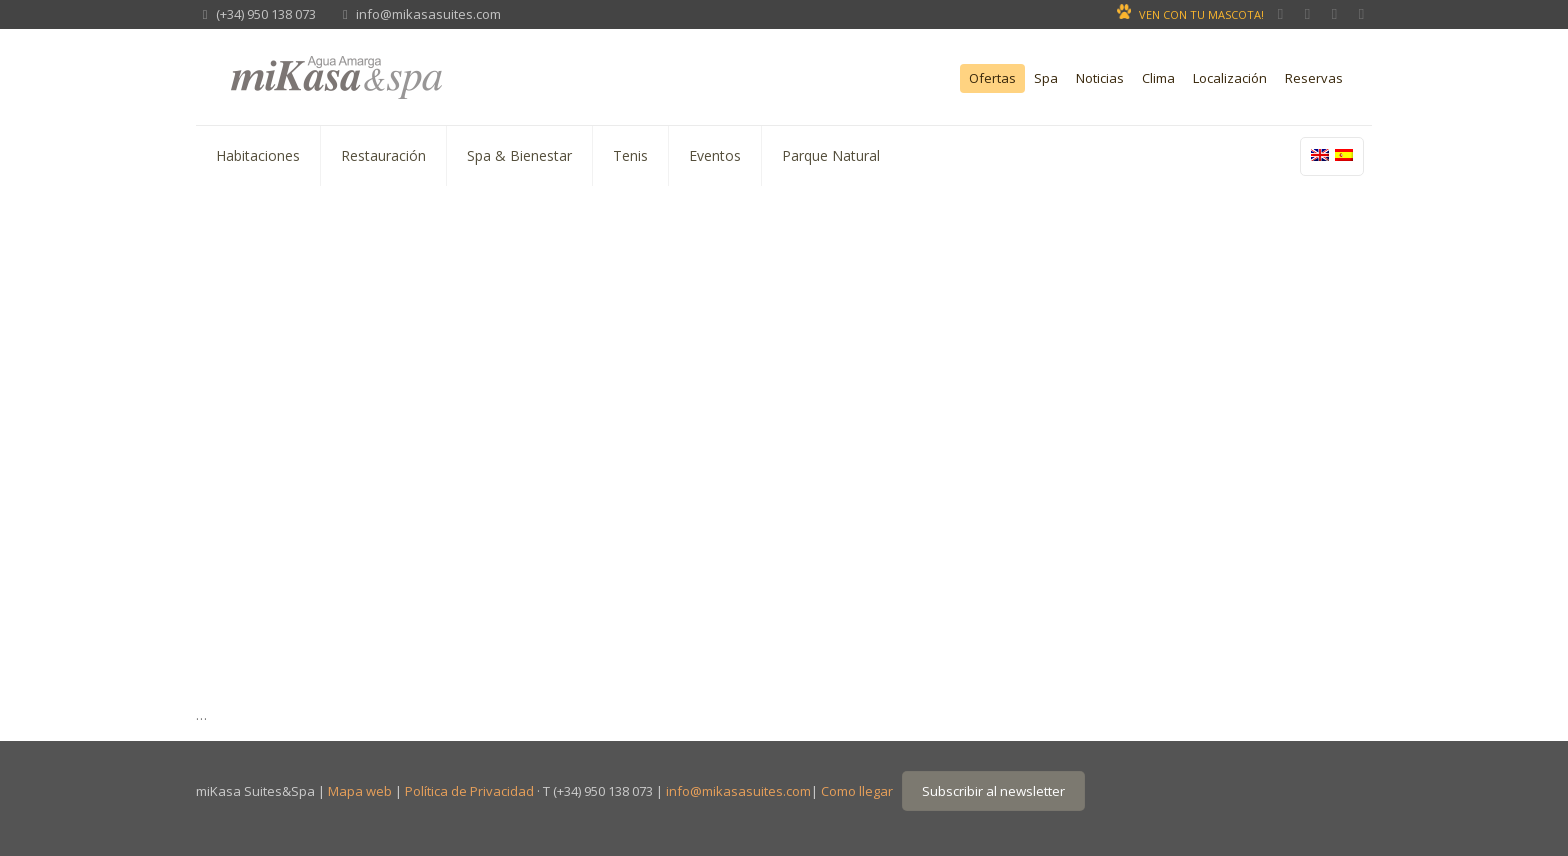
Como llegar (857, 791)
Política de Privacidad (469, 791)
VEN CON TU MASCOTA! (1201, 14)
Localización (1230, 78)
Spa (1046, 78)
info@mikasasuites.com (428, 14)
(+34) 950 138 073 (266, 14)
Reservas (1314, 78)
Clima (1158, 78)
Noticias (1100, 78)
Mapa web (360, 791)
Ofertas (992, 78)
